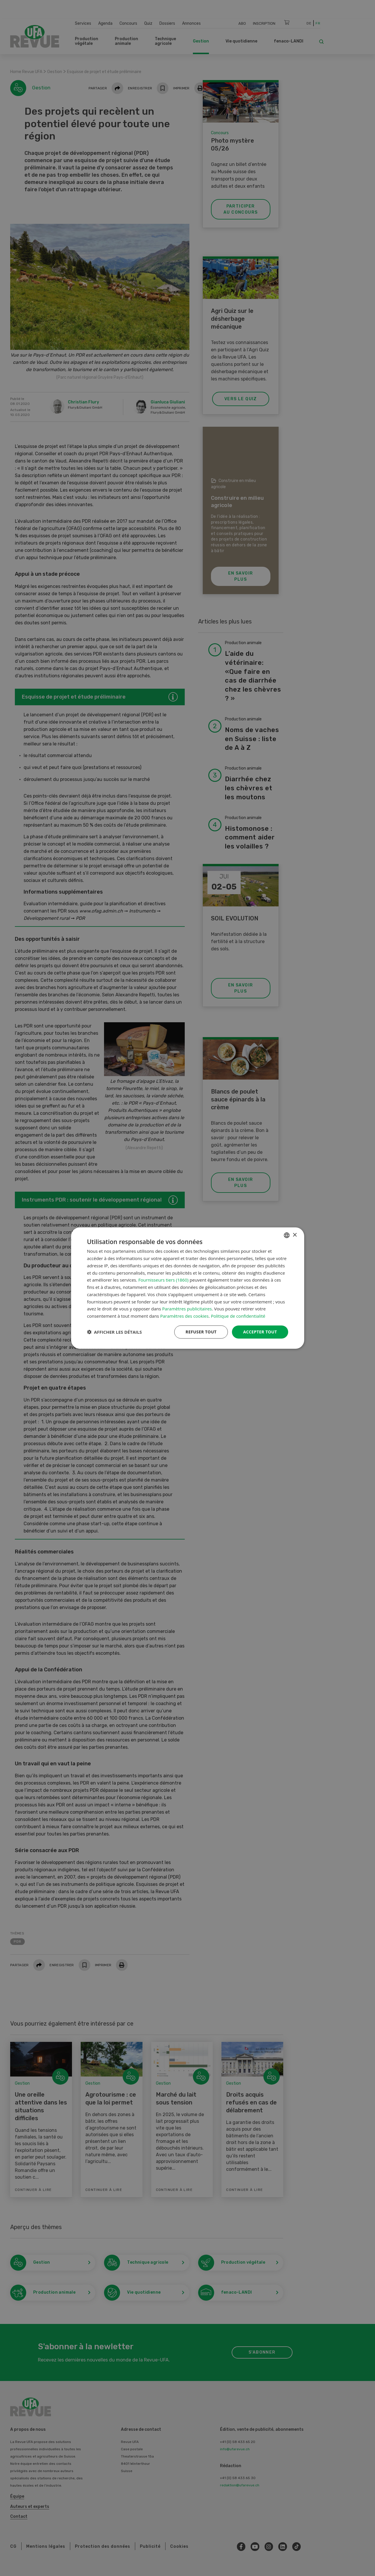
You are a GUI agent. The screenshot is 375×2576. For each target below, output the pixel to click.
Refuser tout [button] (201, 1332)
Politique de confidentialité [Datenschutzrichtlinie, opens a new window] (238, 1316)
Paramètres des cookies (184, 1316)
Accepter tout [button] (260, 1332)
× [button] (295, 1235)
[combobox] (287, 1235)
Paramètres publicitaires (187, 1309)
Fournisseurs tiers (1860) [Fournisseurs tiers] (163, 1280)
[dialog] (187, 1288)
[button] (114, 1332)
